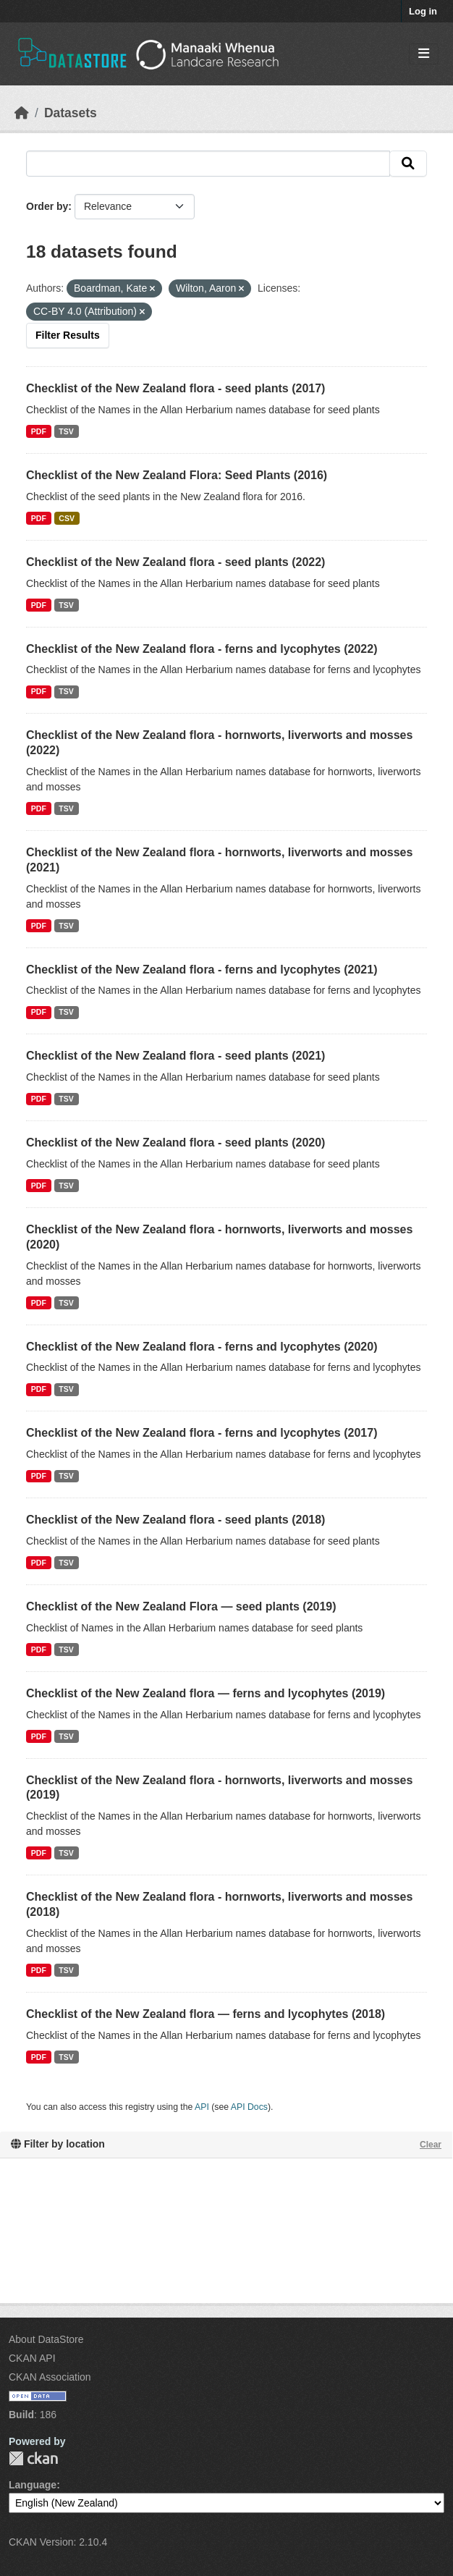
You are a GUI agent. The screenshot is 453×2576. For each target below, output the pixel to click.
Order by (47, 206)
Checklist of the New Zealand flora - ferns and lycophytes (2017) (201, 1433)
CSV (67, 518)
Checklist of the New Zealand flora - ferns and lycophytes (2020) (201, 1346)
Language (32, 2485)
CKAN (33, 2458)
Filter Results (67, 335)
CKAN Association (50, 2377)
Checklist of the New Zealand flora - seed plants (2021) (175, 1056)
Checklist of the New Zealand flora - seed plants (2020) (175, 1142)
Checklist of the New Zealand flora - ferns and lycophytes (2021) (201, 969)
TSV (66, 431)
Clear (430, 2145)
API (202, 2107)
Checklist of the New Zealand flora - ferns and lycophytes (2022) (201, 649)
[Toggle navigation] (424, 53)
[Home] (21, 113)
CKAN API (32, 2358)
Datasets (70, 113)
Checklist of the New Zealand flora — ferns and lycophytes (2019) (205, 1693)
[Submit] (408, 164)
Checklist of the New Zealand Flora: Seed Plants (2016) (176, 475)
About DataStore (46, 2339)
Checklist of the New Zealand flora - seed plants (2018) (175, 1519)
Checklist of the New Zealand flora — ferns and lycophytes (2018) (205, 2014)
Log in (423, 11)
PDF (38, 431)
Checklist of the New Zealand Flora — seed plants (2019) (181, 1606)
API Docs (249, 2107)
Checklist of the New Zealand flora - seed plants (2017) (175, 388)
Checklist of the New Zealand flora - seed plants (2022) (175, 562)
